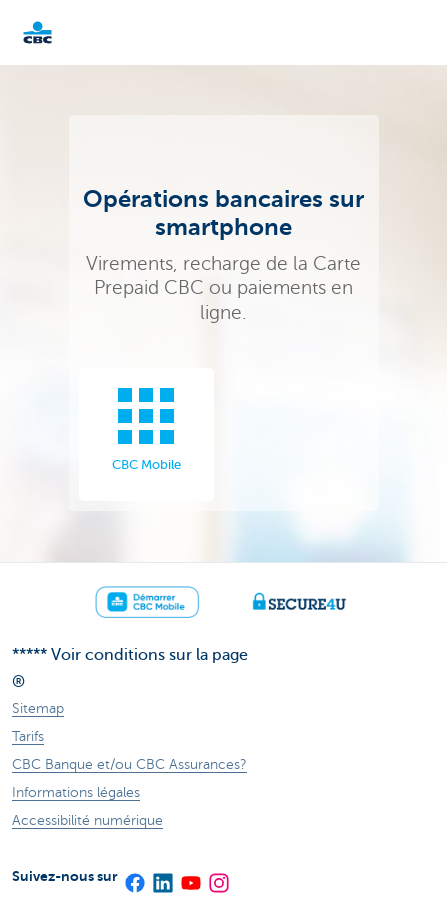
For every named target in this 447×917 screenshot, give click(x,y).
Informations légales (76, 792)
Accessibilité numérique (87, 820)
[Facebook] (134, 876)
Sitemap (38, 708)
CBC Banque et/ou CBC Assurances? (129, 764)
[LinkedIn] (162, 876)
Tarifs (28, 736)
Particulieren (70, 32)
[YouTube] (190, 876)
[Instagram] (218, 876)
